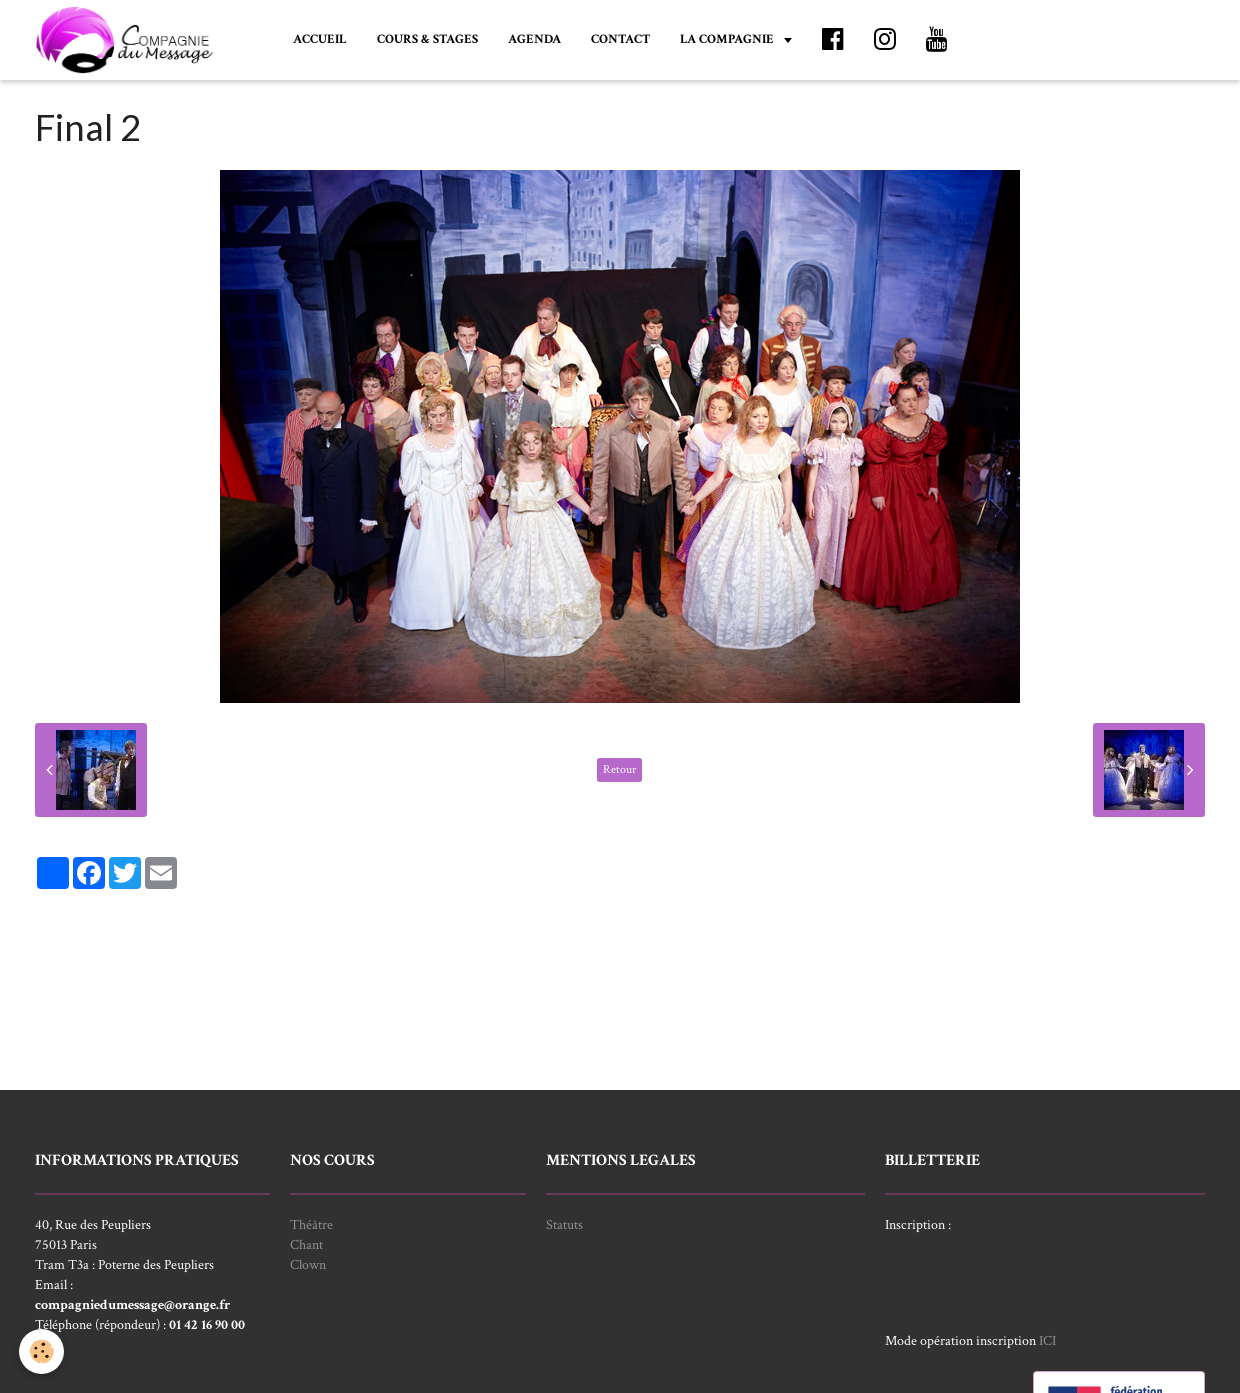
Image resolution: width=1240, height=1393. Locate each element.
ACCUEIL (320, 39)
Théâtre (311, 1225)
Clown (308, 1265)
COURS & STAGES (427, 39)
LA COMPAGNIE (728, 39)
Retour (619, 769)
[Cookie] (42, 1351)
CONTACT (620, 39)
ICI (1047, 1341)
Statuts (564, 1225)
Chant (306, 1245)
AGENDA (534, 39)
